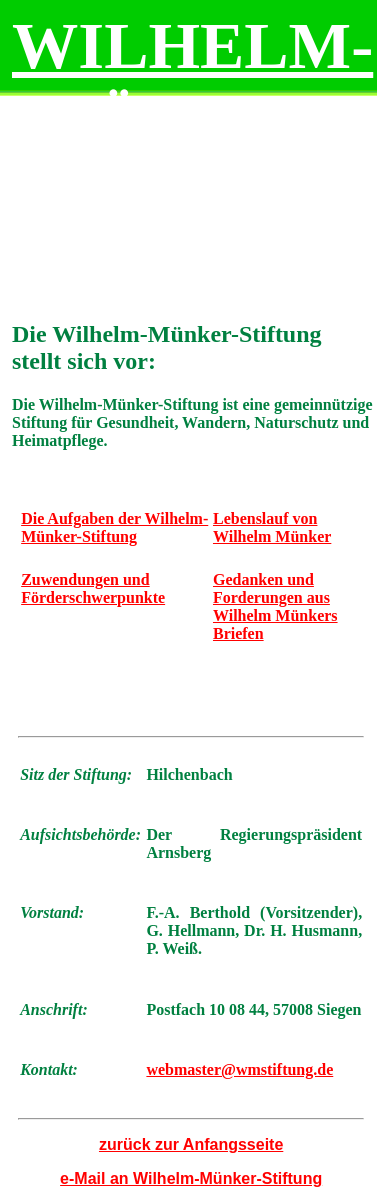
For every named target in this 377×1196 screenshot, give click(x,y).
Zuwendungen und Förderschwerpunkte (93, 588)
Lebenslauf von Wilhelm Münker (272, 527)
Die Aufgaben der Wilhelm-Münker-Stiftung (114, 527)
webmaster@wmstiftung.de (239, 1069)
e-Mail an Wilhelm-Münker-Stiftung (191, 1178)
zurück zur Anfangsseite (191, 1144)
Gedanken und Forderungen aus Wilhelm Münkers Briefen (275, 606)
